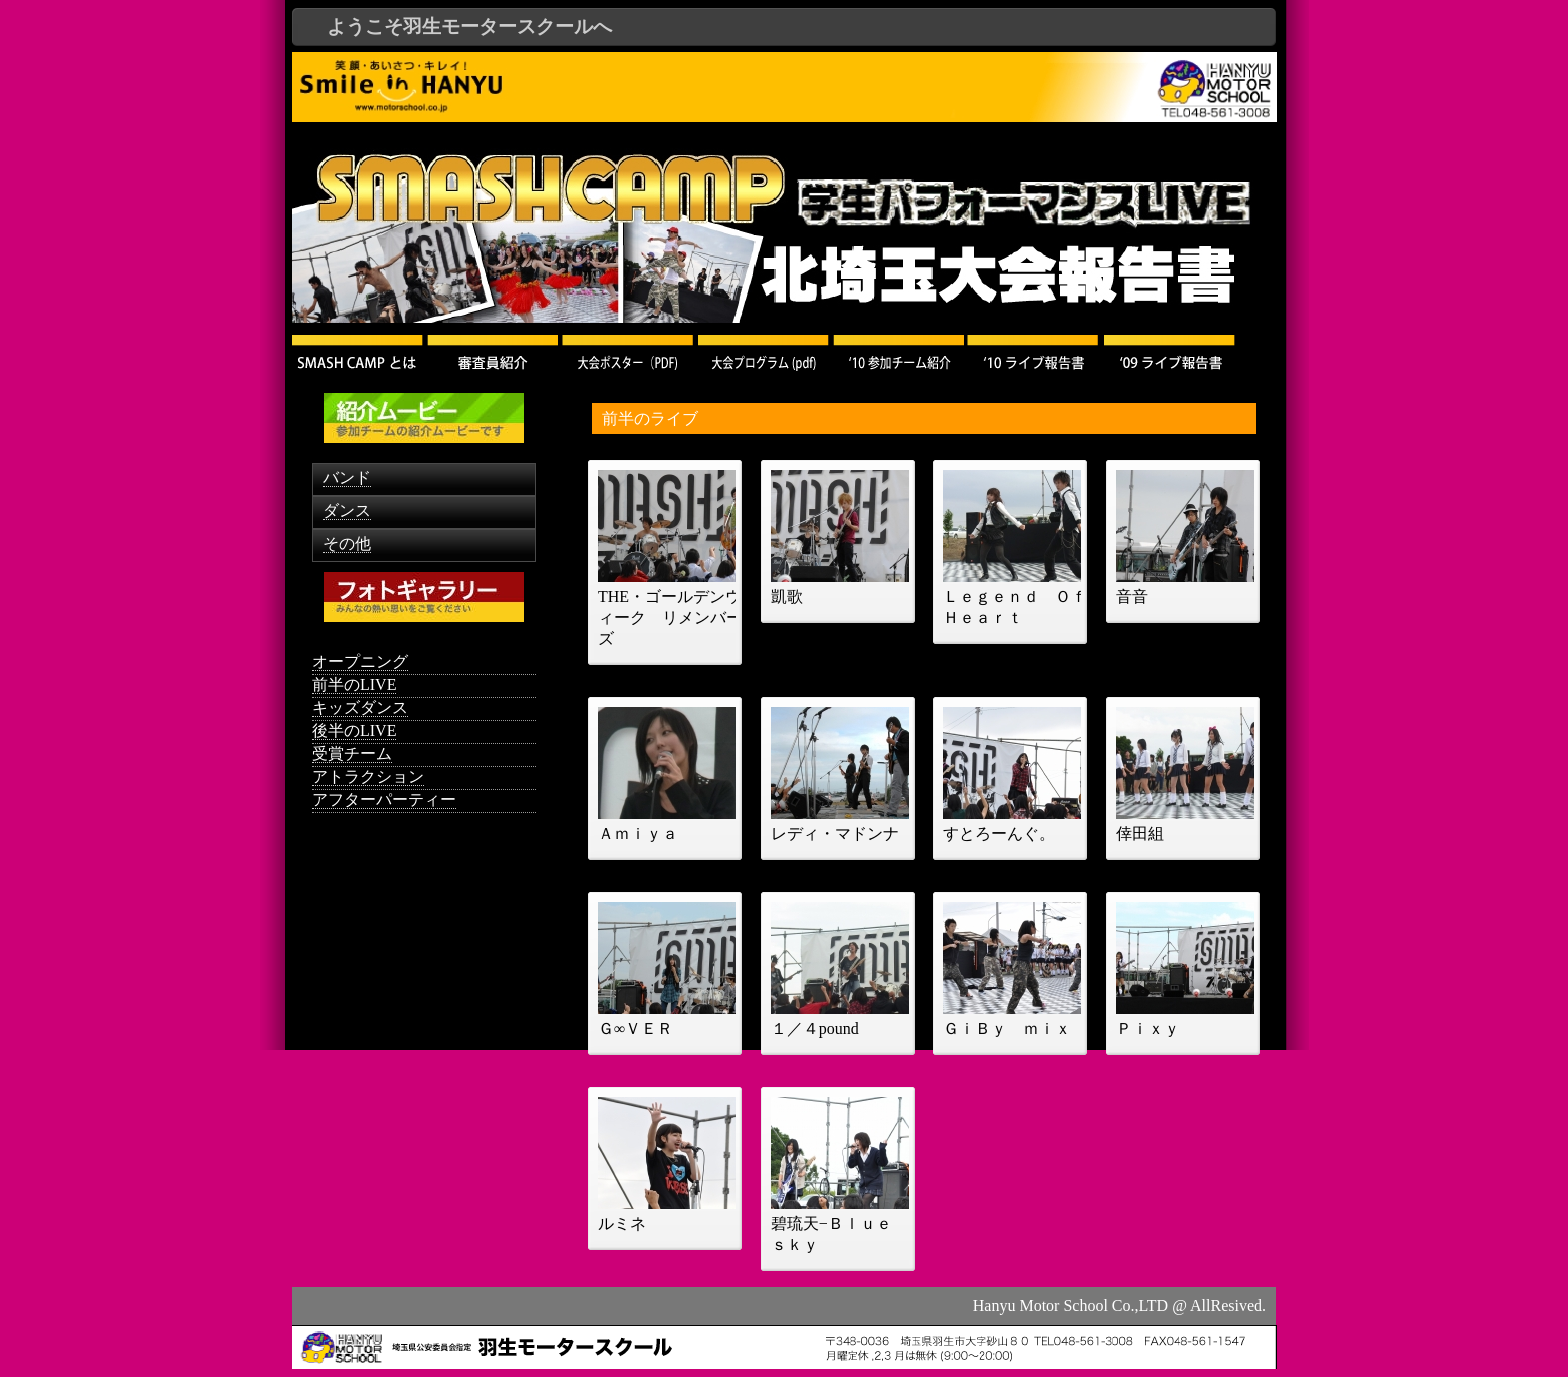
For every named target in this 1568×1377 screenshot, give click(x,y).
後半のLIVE (354, 730)
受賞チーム (352, 753)
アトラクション (368, 776)
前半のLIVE (354, 684)
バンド (347, 477)
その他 (347, 543)
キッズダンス (360, 707)
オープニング (360, 661)
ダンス (347, 510)
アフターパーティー (384, 799)
